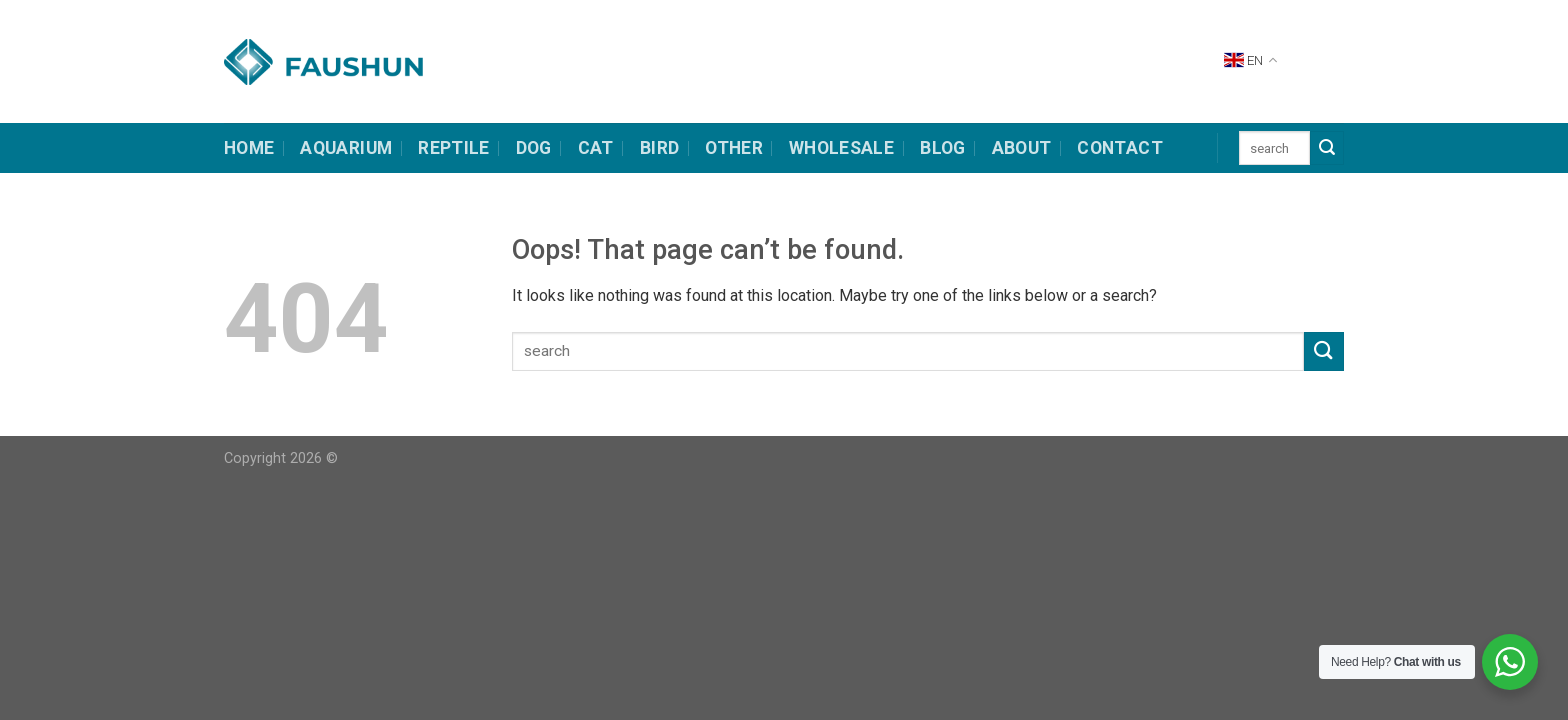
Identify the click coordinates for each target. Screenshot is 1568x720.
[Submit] (1327, 148)
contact (1119, 148)
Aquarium (346, 148)
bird (659, 148)
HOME (249, 148)
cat (596, 148)
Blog (942, 148)
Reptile (453, 148)
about (1022, 148)
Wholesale (841, 148)
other (734, 148)
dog (534, 148)
